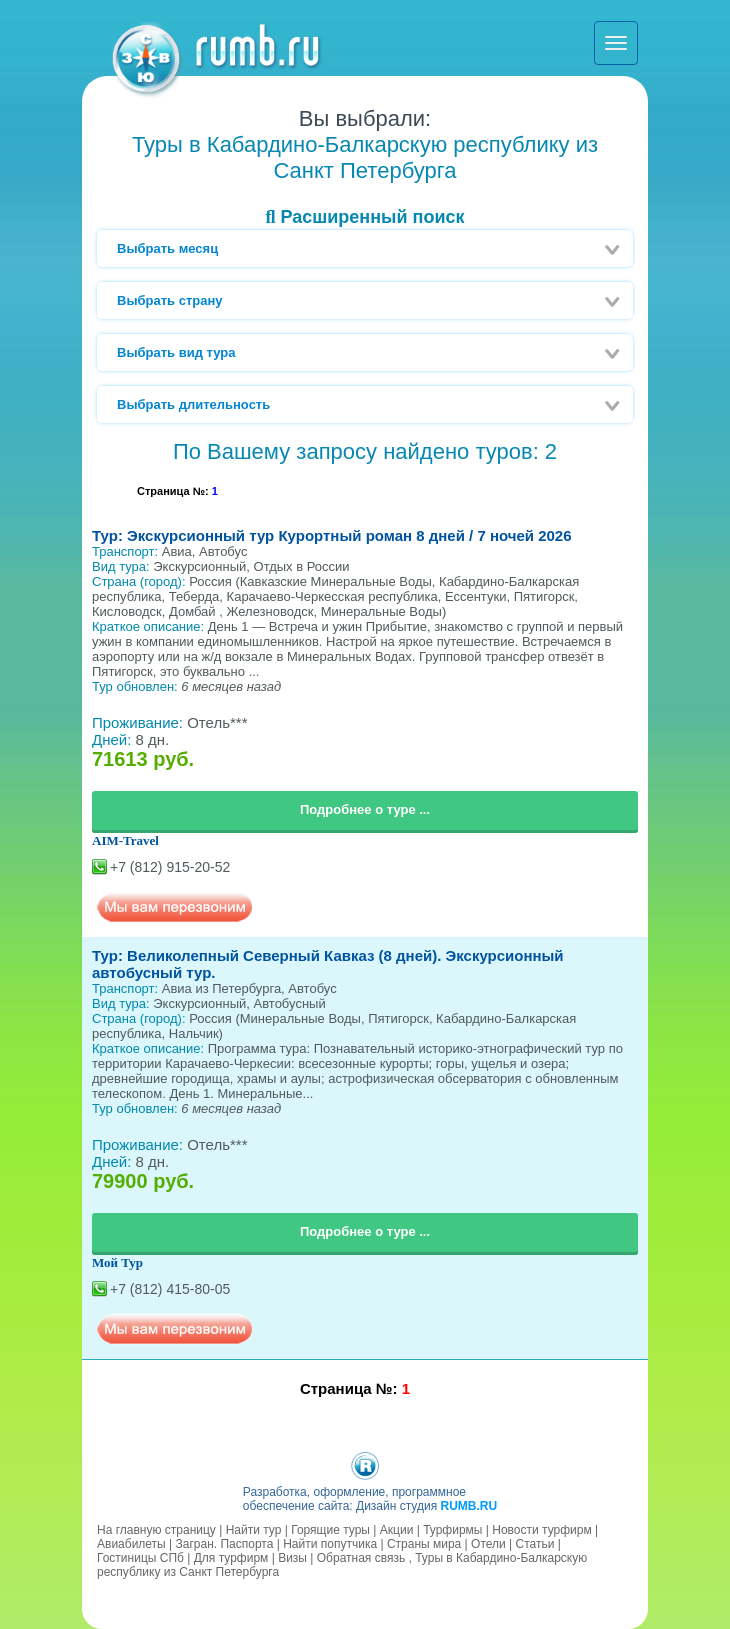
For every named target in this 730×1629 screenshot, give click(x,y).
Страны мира (424, 1544)
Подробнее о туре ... (365, 809)
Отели (488, 1544)
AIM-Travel (125, 840)
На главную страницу (156, 1530)
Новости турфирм (541, 1530)
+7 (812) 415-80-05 (170, 1289)
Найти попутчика (330, 1544)
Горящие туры (330, 1530)
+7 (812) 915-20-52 (170, 867)
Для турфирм (231, 1558)
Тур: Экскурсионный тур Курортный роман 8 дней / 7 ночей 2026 (332, 535)
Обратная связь (361, 1558)
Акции (397, 1530)
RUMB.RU (468, 1506)
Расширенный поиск (364, 217)
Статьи (535, 1544)
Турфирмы (452, 1530)
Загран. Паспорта (225, 1544)
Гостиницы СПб (140, 1558)
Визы (292, 1558)
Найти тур (254, 1530)
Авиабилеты (131, 1544)
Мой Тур (117, 1262)
